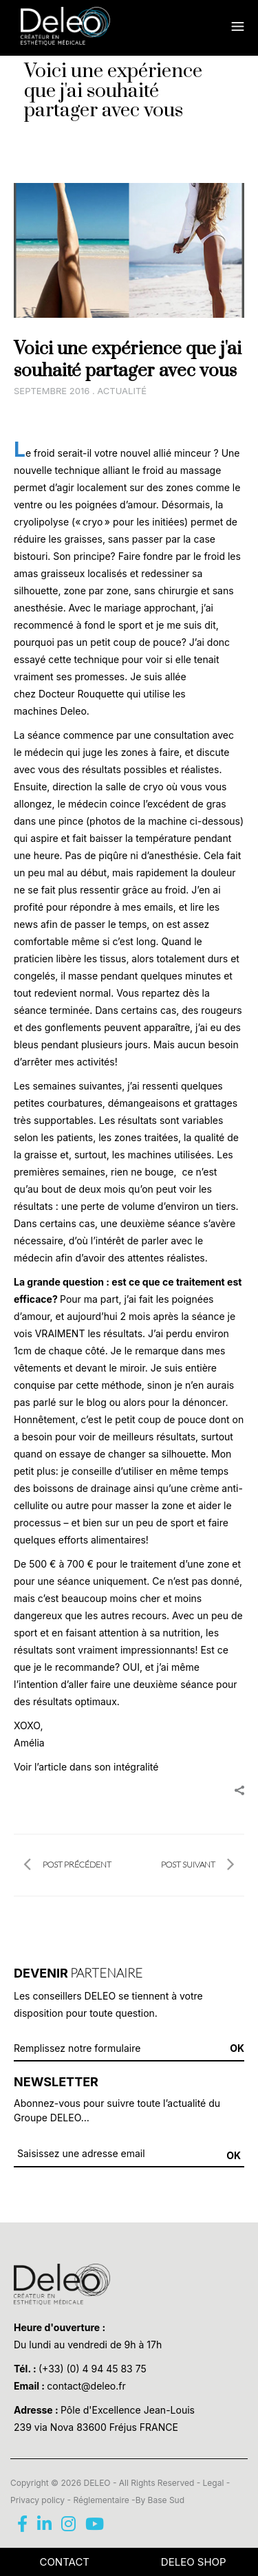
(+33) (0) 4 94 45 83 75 (93, 2368)
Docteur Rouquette (81, 694)
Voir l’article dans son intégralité (86, 1767)
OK (233, 2155)
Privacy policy (37, 2500)
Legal (213, 2483)
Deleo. (73, 711)
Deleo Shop (193, 2561)
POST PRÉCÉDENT (67, 1865)
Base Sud (166, 2500)
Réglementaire (101, 2500)
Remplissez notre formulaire (77, 2048)
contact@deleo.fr (86, 2386)
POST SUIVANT (198, 1865)
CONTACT (64, 2561)
